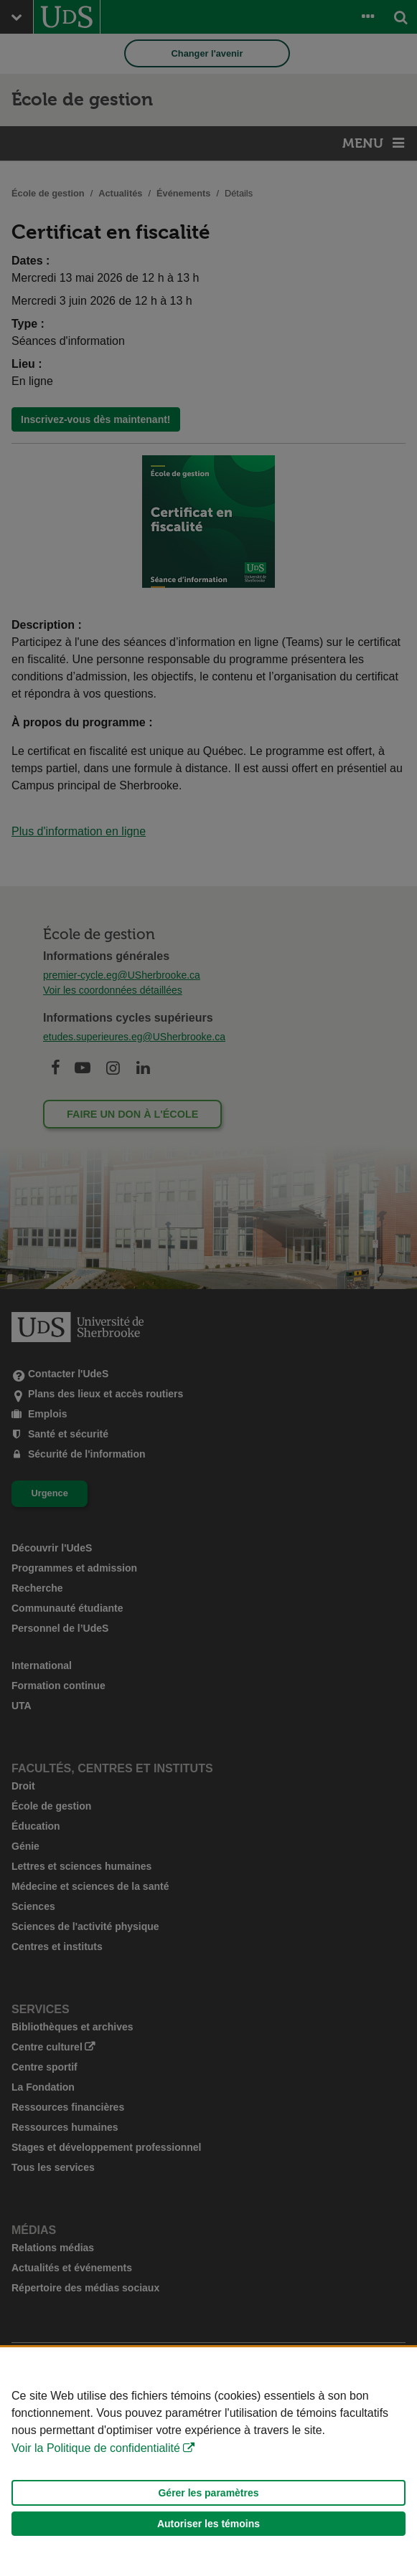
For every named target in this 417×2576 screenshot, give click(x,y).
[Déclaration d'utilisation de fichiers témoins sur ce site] (208, 2461)
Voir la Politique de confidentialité (95, 2448)
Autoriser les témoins (208, 2523)
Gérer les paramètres (208, 2493)
